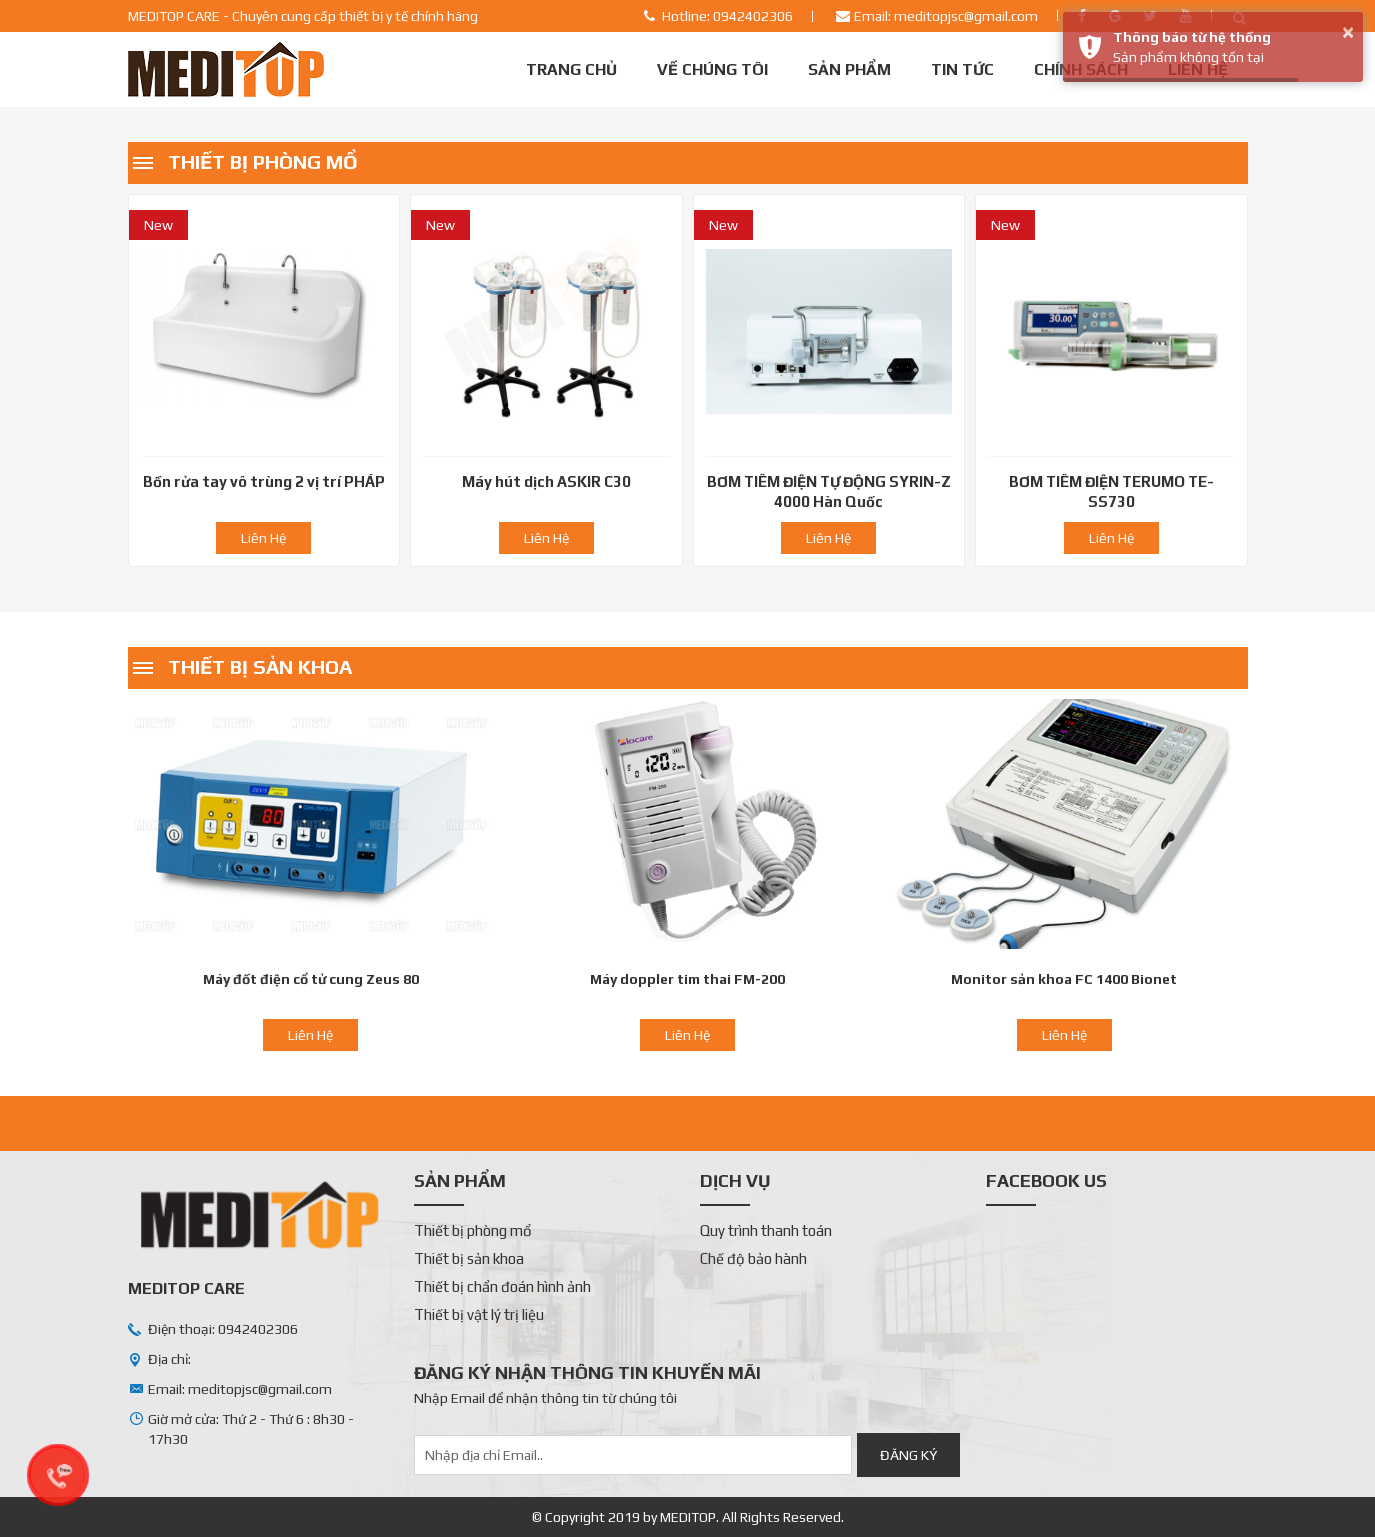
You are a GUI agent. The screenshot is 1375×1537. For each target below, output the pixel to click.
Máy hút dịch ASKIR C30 (546, 481)
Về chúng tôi (712, 69)
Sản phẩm (849, 69)
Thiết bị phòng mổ (263, 161)
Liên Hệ (263, 538)
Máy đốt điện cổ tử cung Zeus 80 (311, 979)
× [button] (1348, 32)
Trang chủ (571, 69)
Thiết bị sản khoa (260, 666)
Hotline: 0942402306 (727, 16)
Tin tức (962, 69)
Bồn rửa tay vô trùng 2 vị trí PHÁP (264, 481)
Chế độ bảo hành (753, 1258)
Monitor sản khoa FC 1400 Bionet (1064, 979)
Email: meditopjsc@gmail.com (946, 16)
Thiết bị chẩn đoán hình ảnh (502, 1286)
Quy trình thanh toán (766, 1230)
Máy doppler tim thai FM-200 (687, 979)
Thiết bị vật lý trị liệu (479, 1314)
